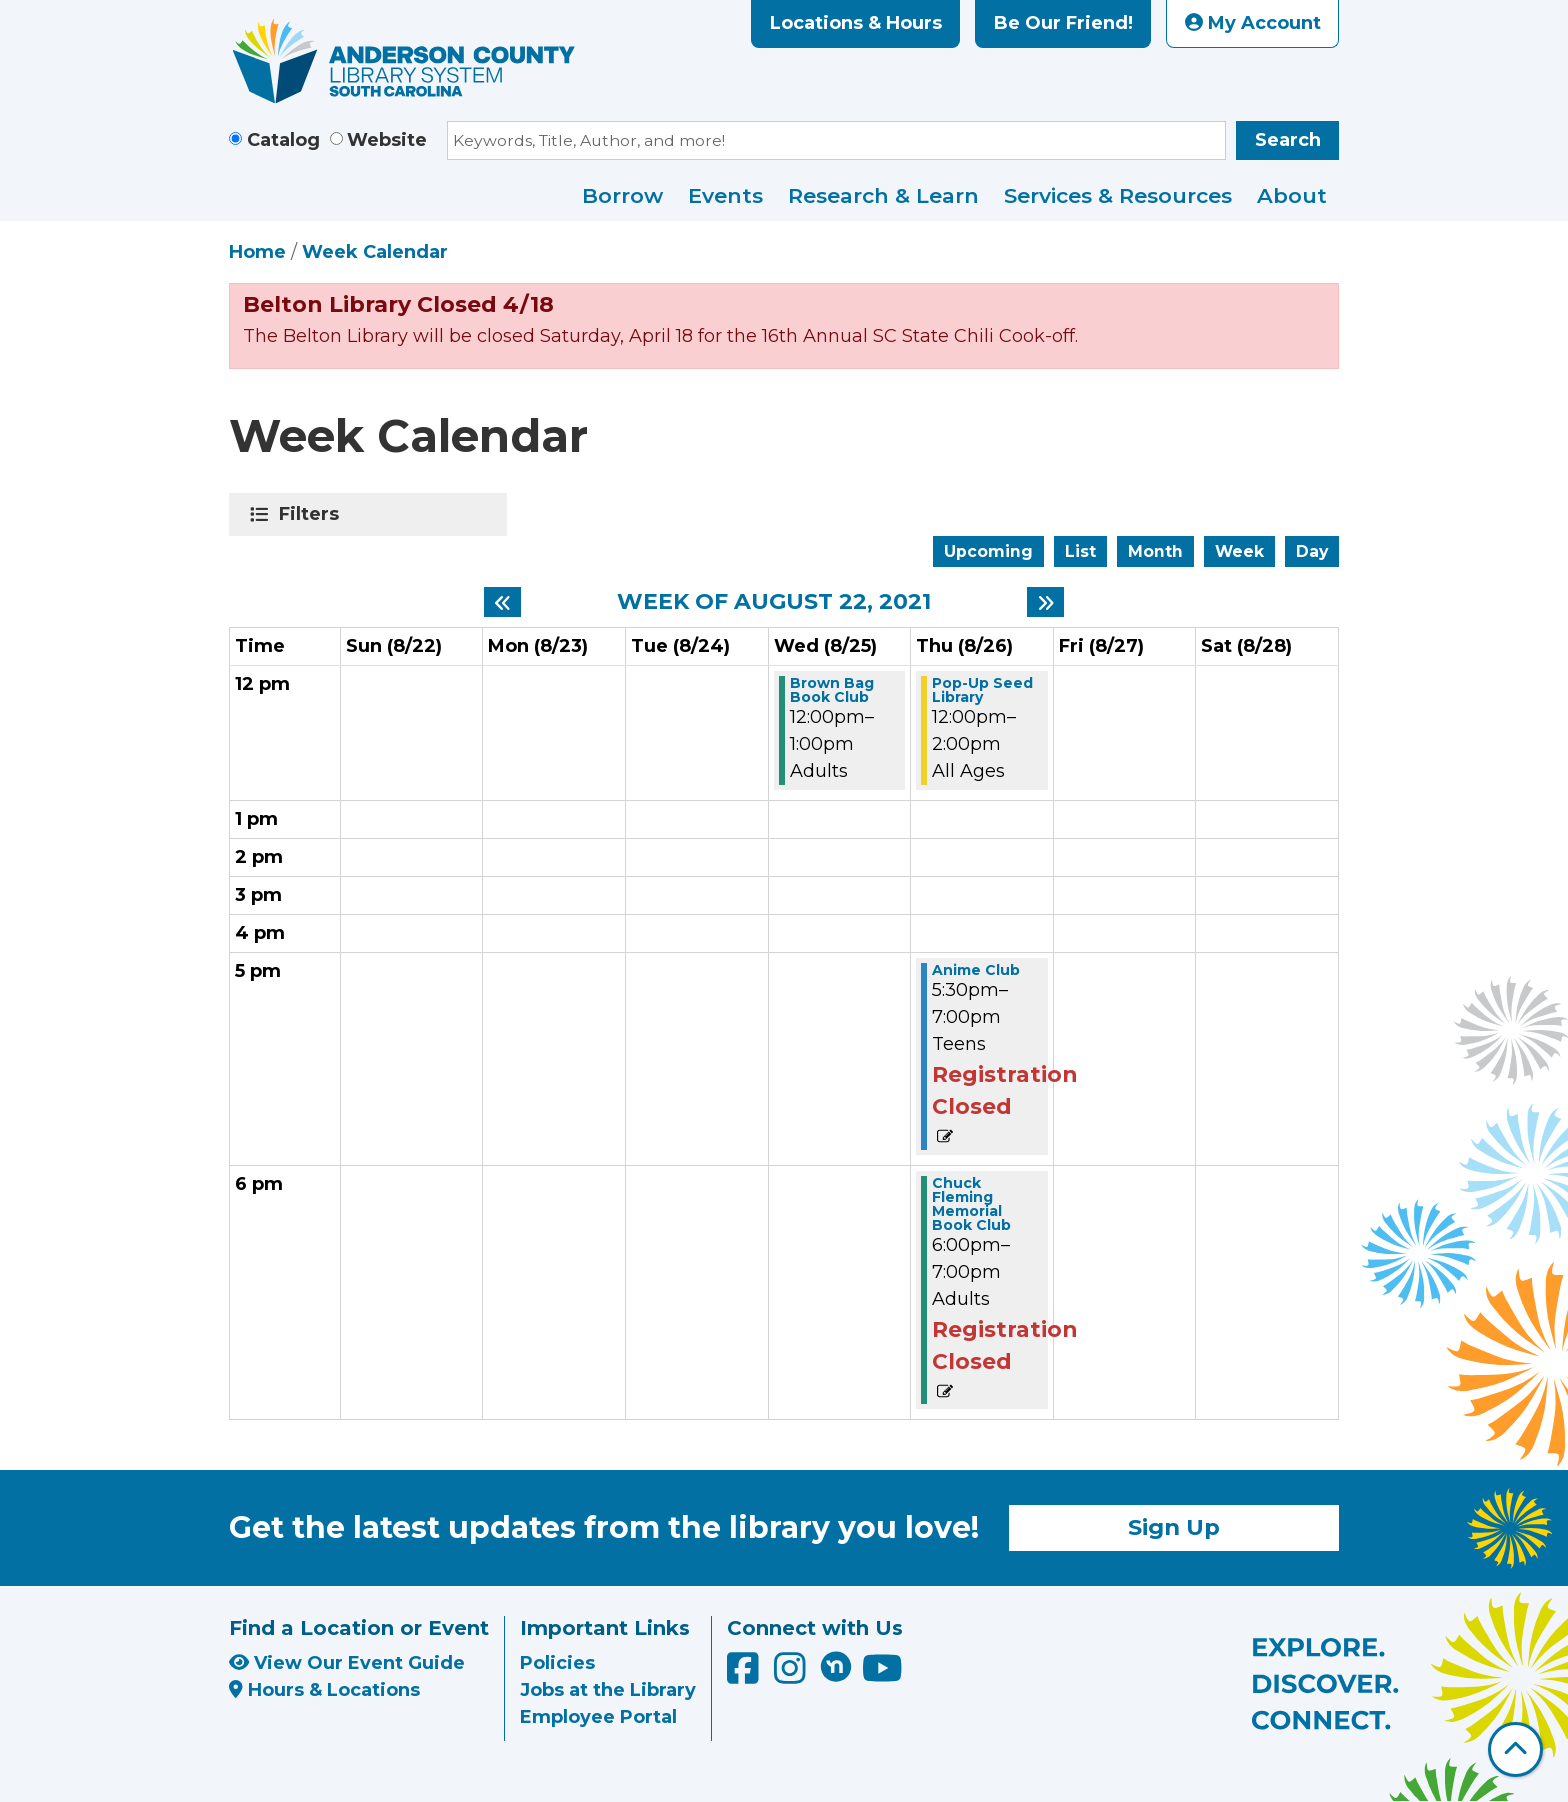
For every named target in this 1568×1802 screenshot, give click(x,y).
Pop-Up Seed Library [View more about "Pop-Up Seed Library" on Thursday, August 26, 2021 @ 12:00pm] (982, 690)
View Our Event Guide (347, 1663)
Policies (557, 1663)
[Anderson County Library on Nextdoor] (836, 1666)
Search (1288, 140)
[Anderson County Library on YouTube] (882, 1676)
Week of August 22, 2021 (774, 602)
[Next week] (1045, 602)
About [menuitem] (1292, 195)
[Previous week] (502, 602)
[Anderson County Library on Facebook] (745, 1676)
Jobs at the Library (608, 1690)
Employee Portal (598, 1717)
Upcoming (988, 551)
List (1080, 551)
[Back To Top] (1515, 1749)
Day (1312, 551)
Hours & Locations (324, 1690)
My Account (1253, 23)
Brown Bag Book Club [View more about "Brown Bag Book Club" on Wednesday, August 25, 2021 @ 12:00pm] (832, 690)
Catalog (283, 140)
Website (387, 140)
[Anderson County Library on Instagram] (792, 1676)
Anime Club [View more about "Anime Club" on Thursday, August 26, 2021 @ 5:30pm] (976, 970)
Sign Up (1174, 1527)
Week (1239, 551)
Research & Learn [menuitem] (883, 195)
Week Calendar (375, 252)
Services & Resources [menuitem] (1118, 195)
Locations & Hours (856, 23)
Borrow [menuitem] (622, 195)
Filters (312, 514)
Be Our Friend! (1063, 23)
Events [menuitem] (725, 195)
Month (1155, 551)
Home (257, 252)
